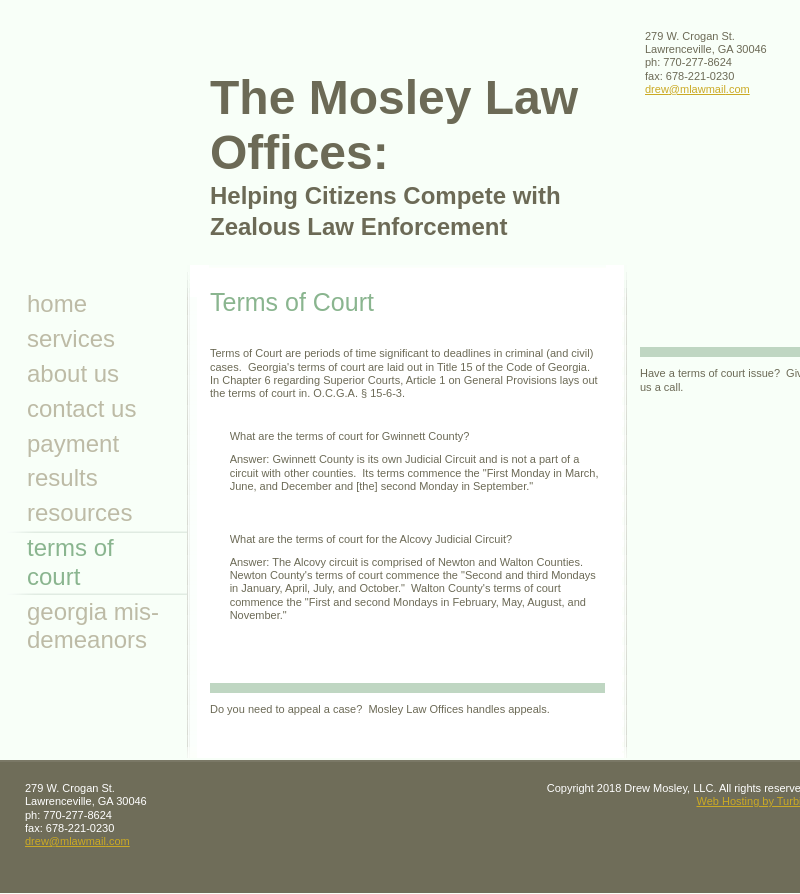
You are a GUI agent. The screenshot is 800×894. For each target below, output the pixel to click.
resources (79, 512)
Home (57, 303)
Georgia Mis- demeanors (93, 626)
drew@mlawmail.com (697, 89)
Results (62, 477)
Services (71, 338)
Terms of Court (70, 562)
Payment (73, 443)
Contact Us (81, 408)
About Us (73, 373)
